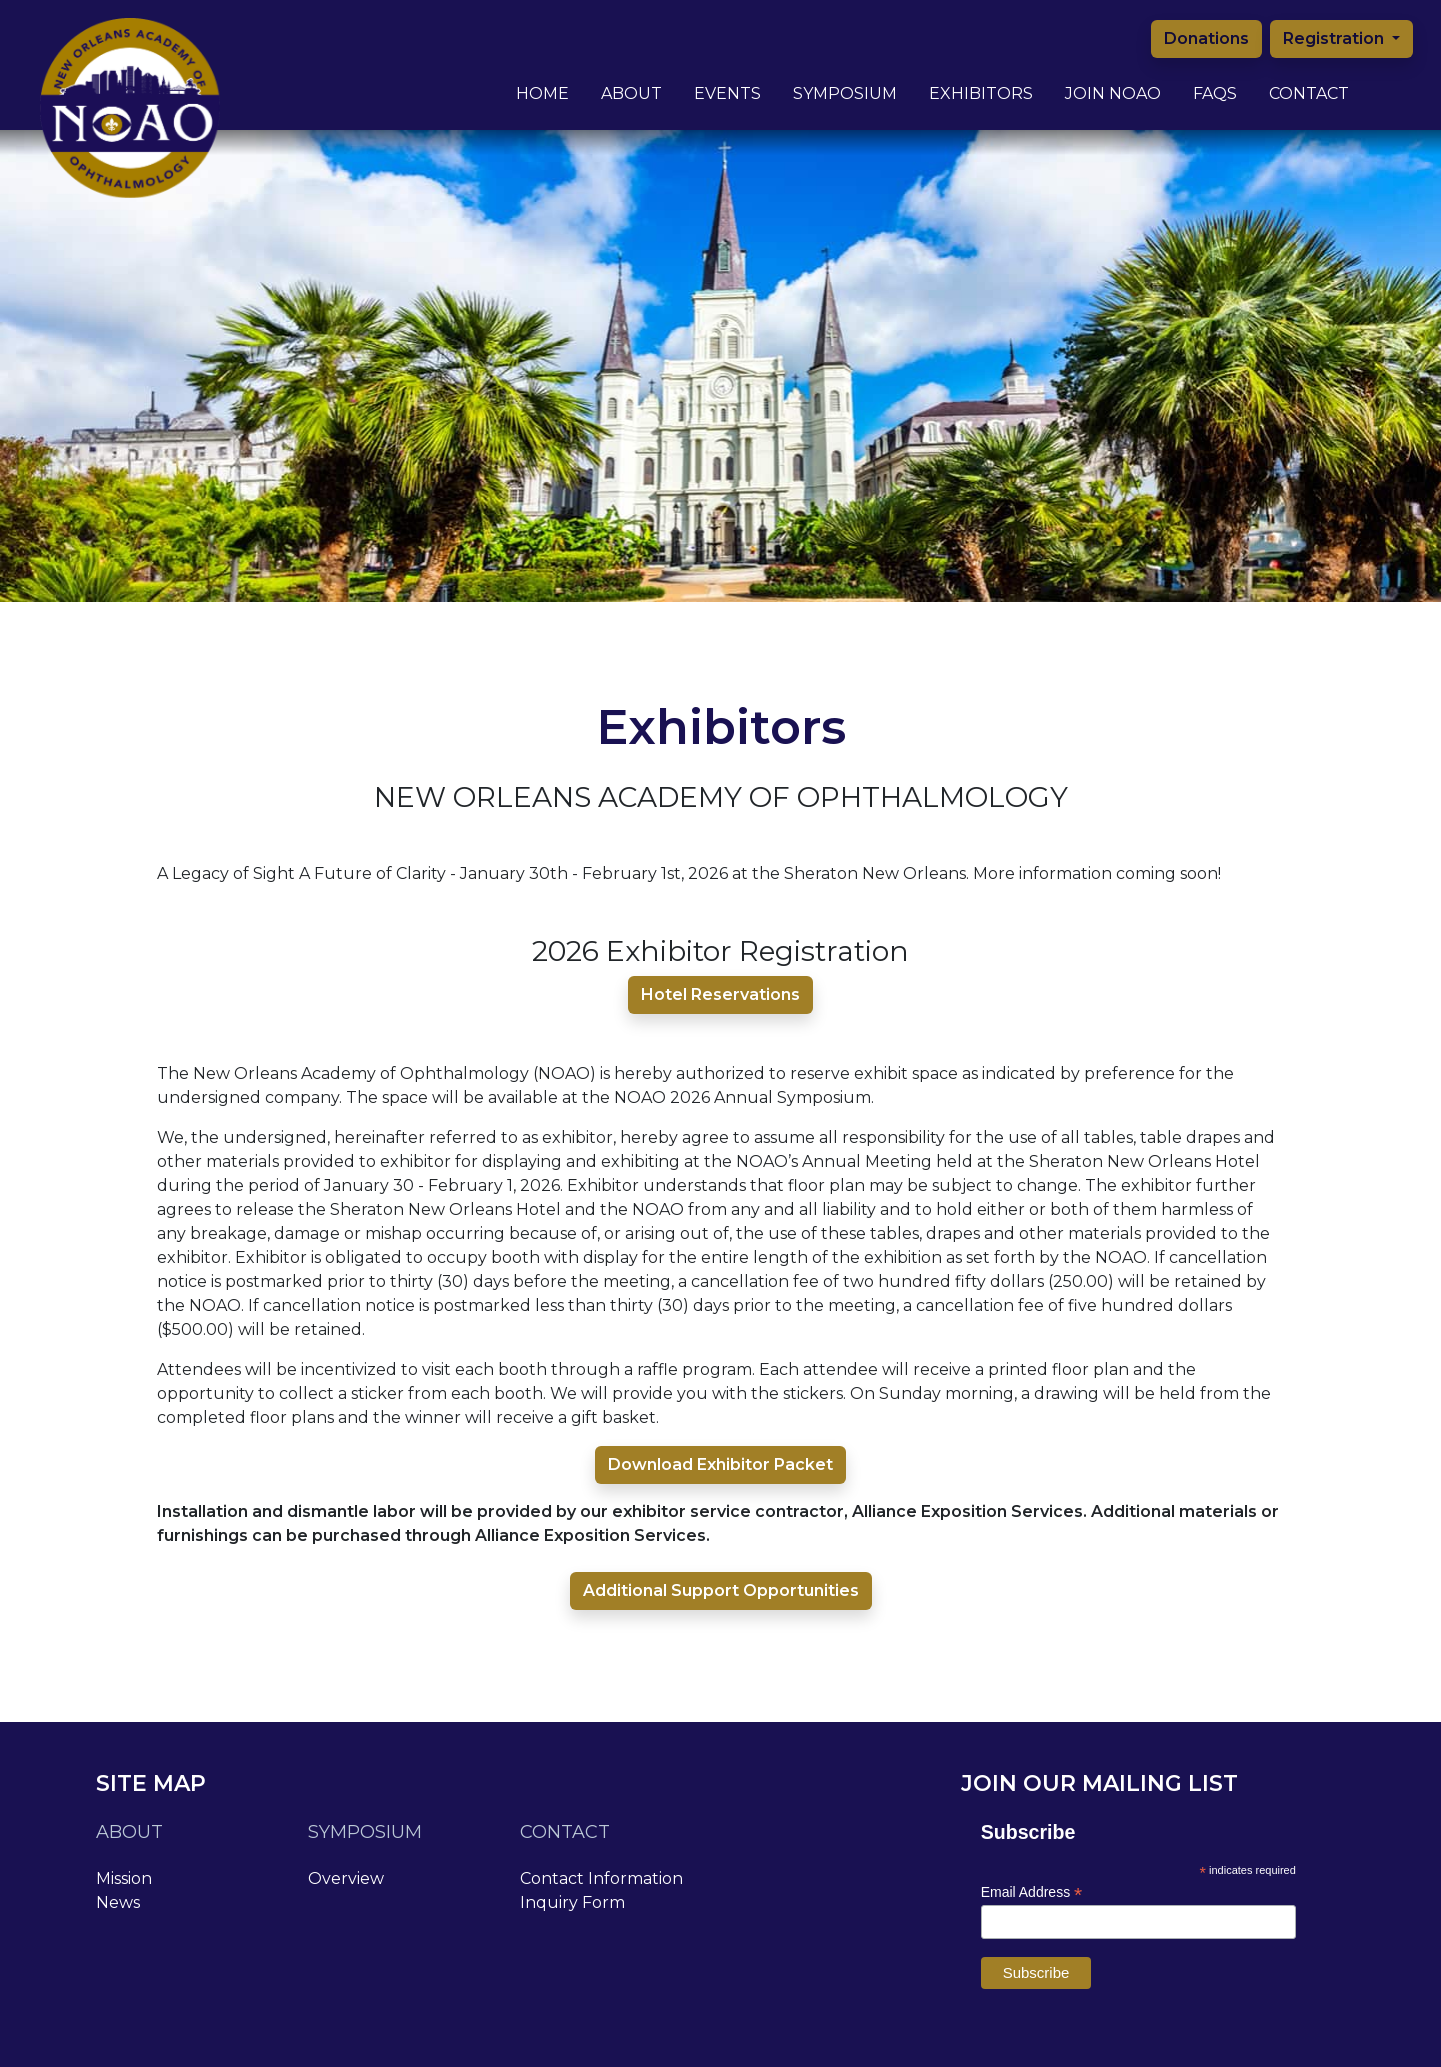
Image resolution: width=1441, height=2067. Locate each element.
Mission (124, 1878)
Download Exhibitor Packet (720, 1464)
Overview (346, 1878)
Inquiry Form (572, 1902)
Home (542, 93)
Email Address (1032, 1892)
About (631, 77)
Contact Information (601, 1878)
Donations (1206, 38)
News (118, 1902)
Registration (1335, 38)
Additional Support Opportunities (721, 1590)
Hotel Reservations (720, 994)
